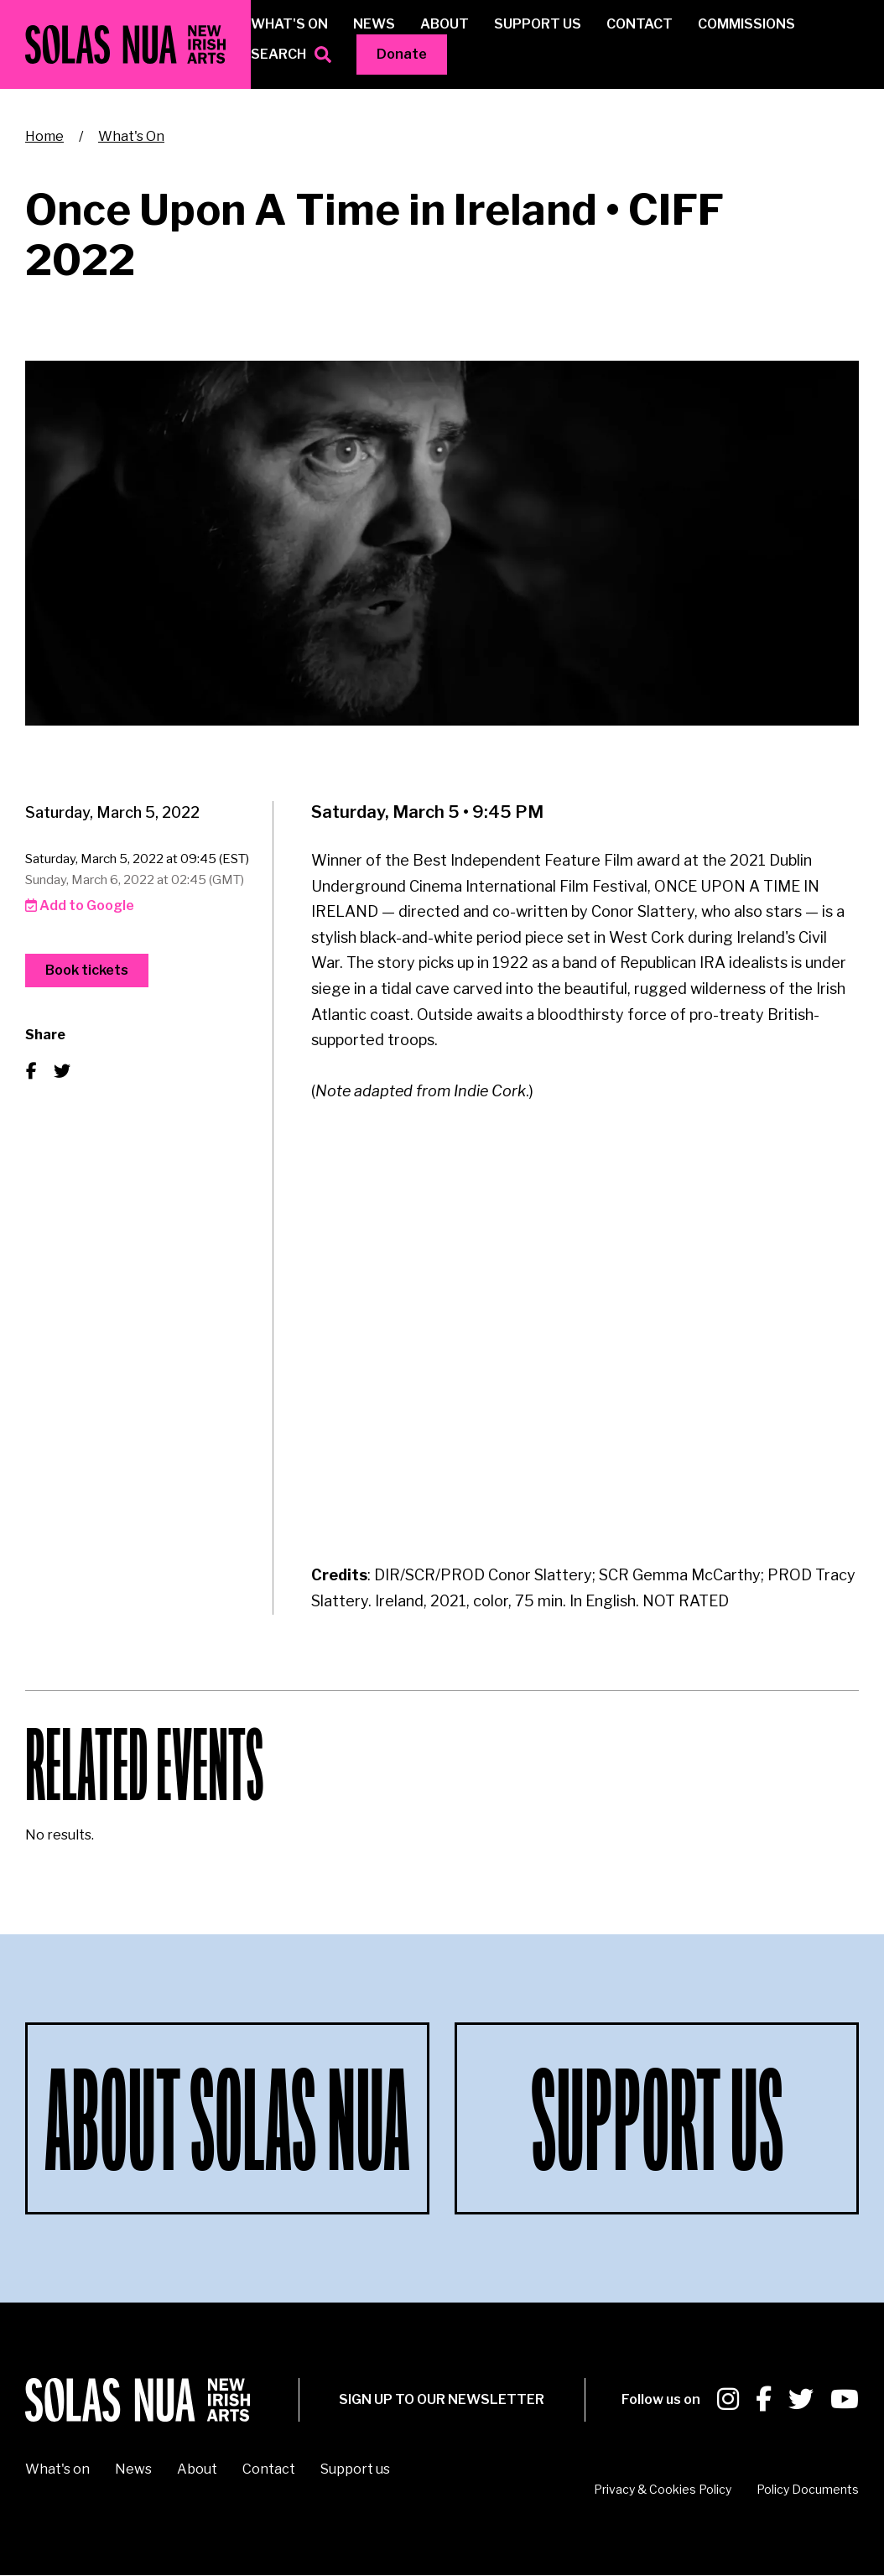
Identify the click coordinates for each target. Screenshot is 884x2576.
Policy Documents (808, 2489)
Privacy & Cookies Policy (662, 2489)
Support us (537, 24)
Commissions (746, 24)
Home (44, 136)
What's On (131, 136)
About (444, 24)
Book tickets (86, 970)
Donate (402, 54)
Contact (639, 24)
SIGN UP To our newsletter (441, 2399)
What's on (289, 24)
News (374, 24)
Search (278, 54)
